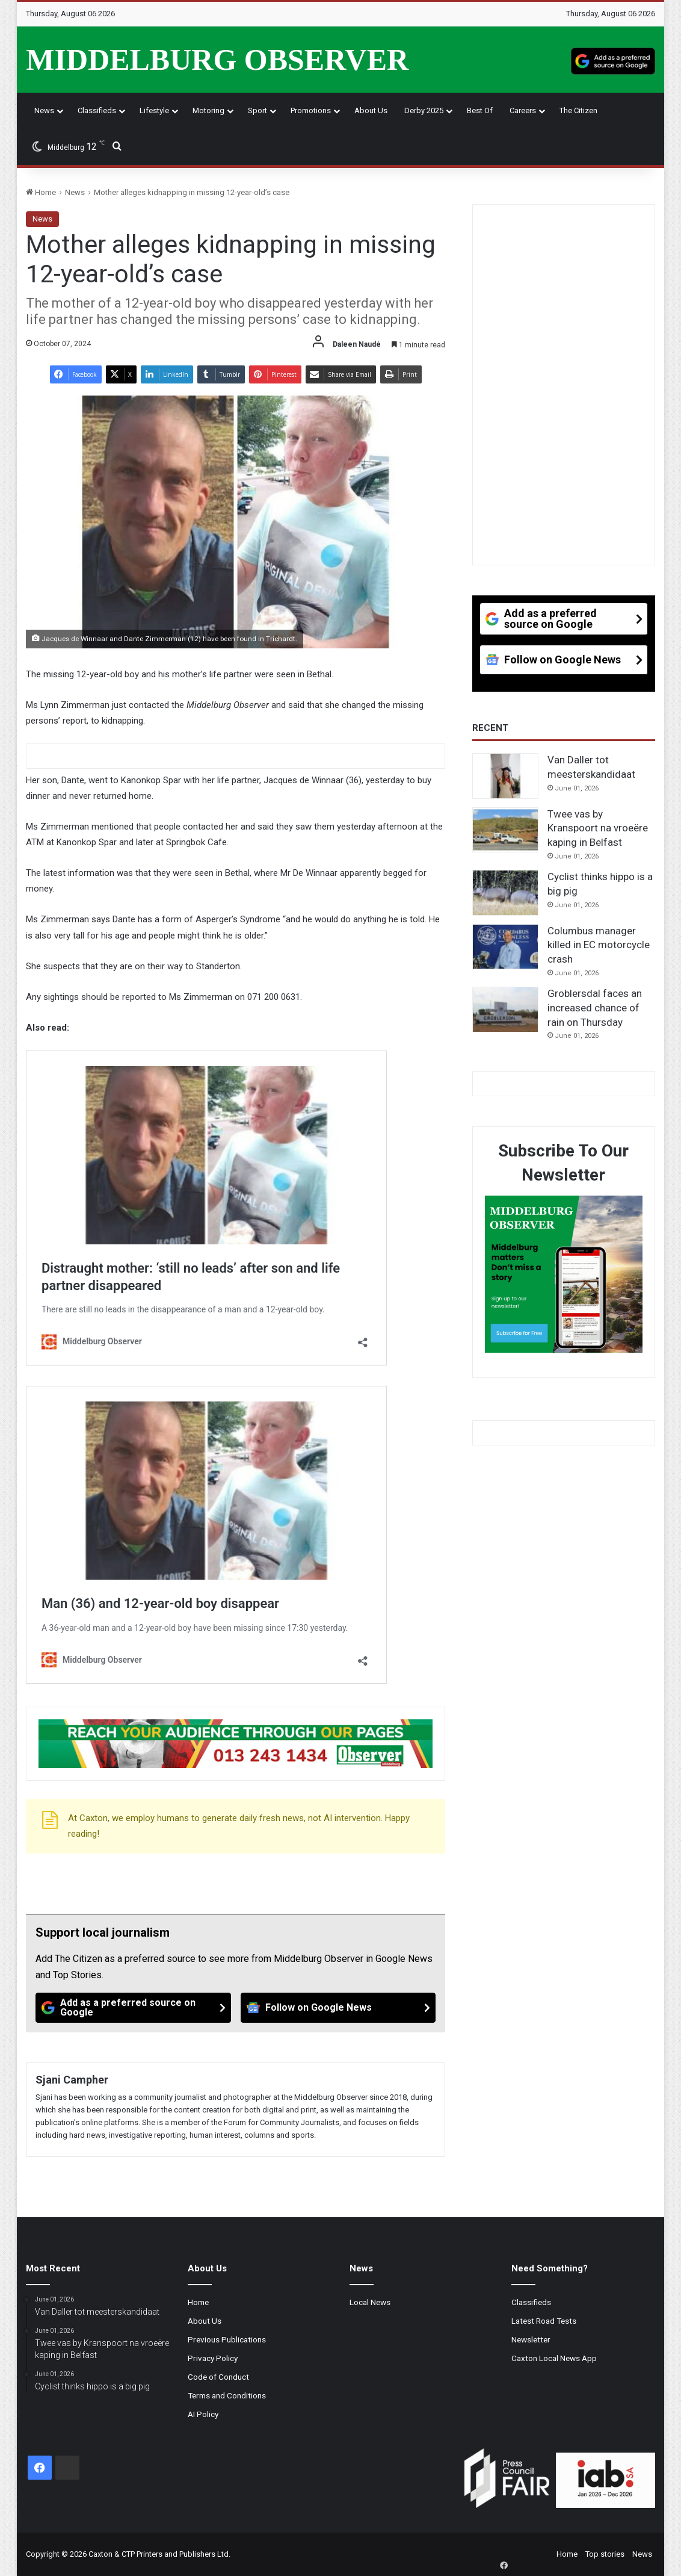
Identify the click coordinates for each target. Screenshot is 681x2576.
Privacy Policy (213, 2358)
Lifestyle (154, 110)
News (44, 110)
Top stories (604, 2554)
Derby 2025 (423, 110)
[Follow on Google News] (338, 2008)
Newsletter (530, 2339)
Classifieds (97, 110)
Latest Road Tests (543, 2321)
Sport (257, 110)
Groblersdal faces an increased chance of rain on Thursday (594, 1007)
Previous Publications (227, 2339)
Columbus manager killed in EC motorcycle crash (598, 945)
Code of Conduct (218, 2377)
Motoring (208, 110)
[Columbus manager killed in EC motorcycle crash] (505, 947)
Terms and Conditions (227, 2395)
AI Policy (203, 2414)
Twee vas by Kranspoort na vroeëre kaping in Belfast (597, 828)
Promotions (311, 110)
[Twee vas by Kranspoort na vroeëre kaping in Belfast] (505, 830)
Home (41, 192)
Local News (370, 2302)
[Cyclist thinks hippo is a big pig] (505, 893)
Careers (523, 110)
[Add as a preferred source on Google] (613, 59)
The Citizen (578, 110)
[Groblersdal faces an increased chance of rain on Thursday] (505, 1009)
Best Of (480, 110)
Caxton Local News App (554, 2358)
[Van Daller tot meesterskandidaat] (505, 776)
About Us (370, 110)
